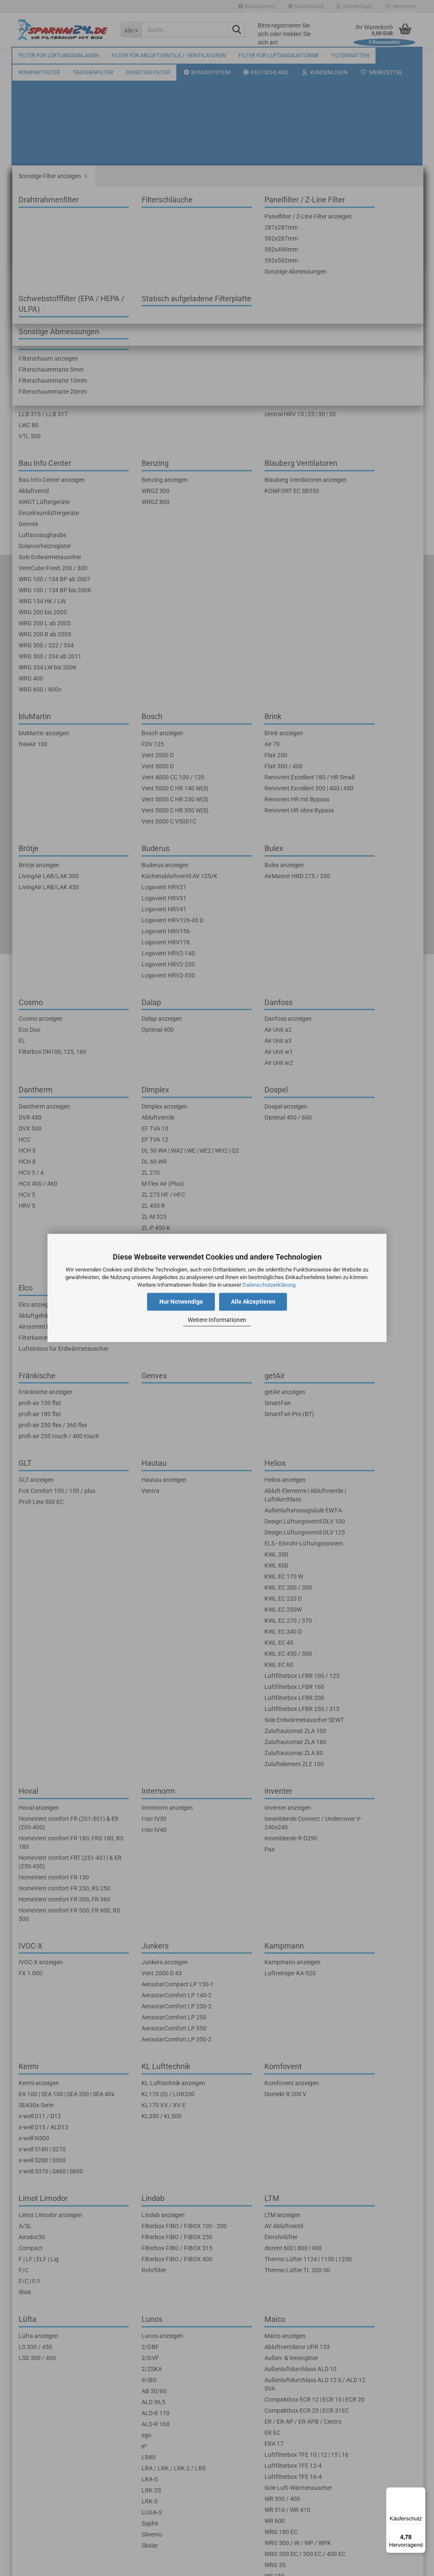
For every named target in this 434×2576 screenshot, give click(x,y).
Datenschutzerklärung (268, 1285)
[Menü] (420, 2492)
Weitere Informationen (217, 1319)
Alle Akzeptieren (253, 1302)
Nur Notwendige (181, 1302)
